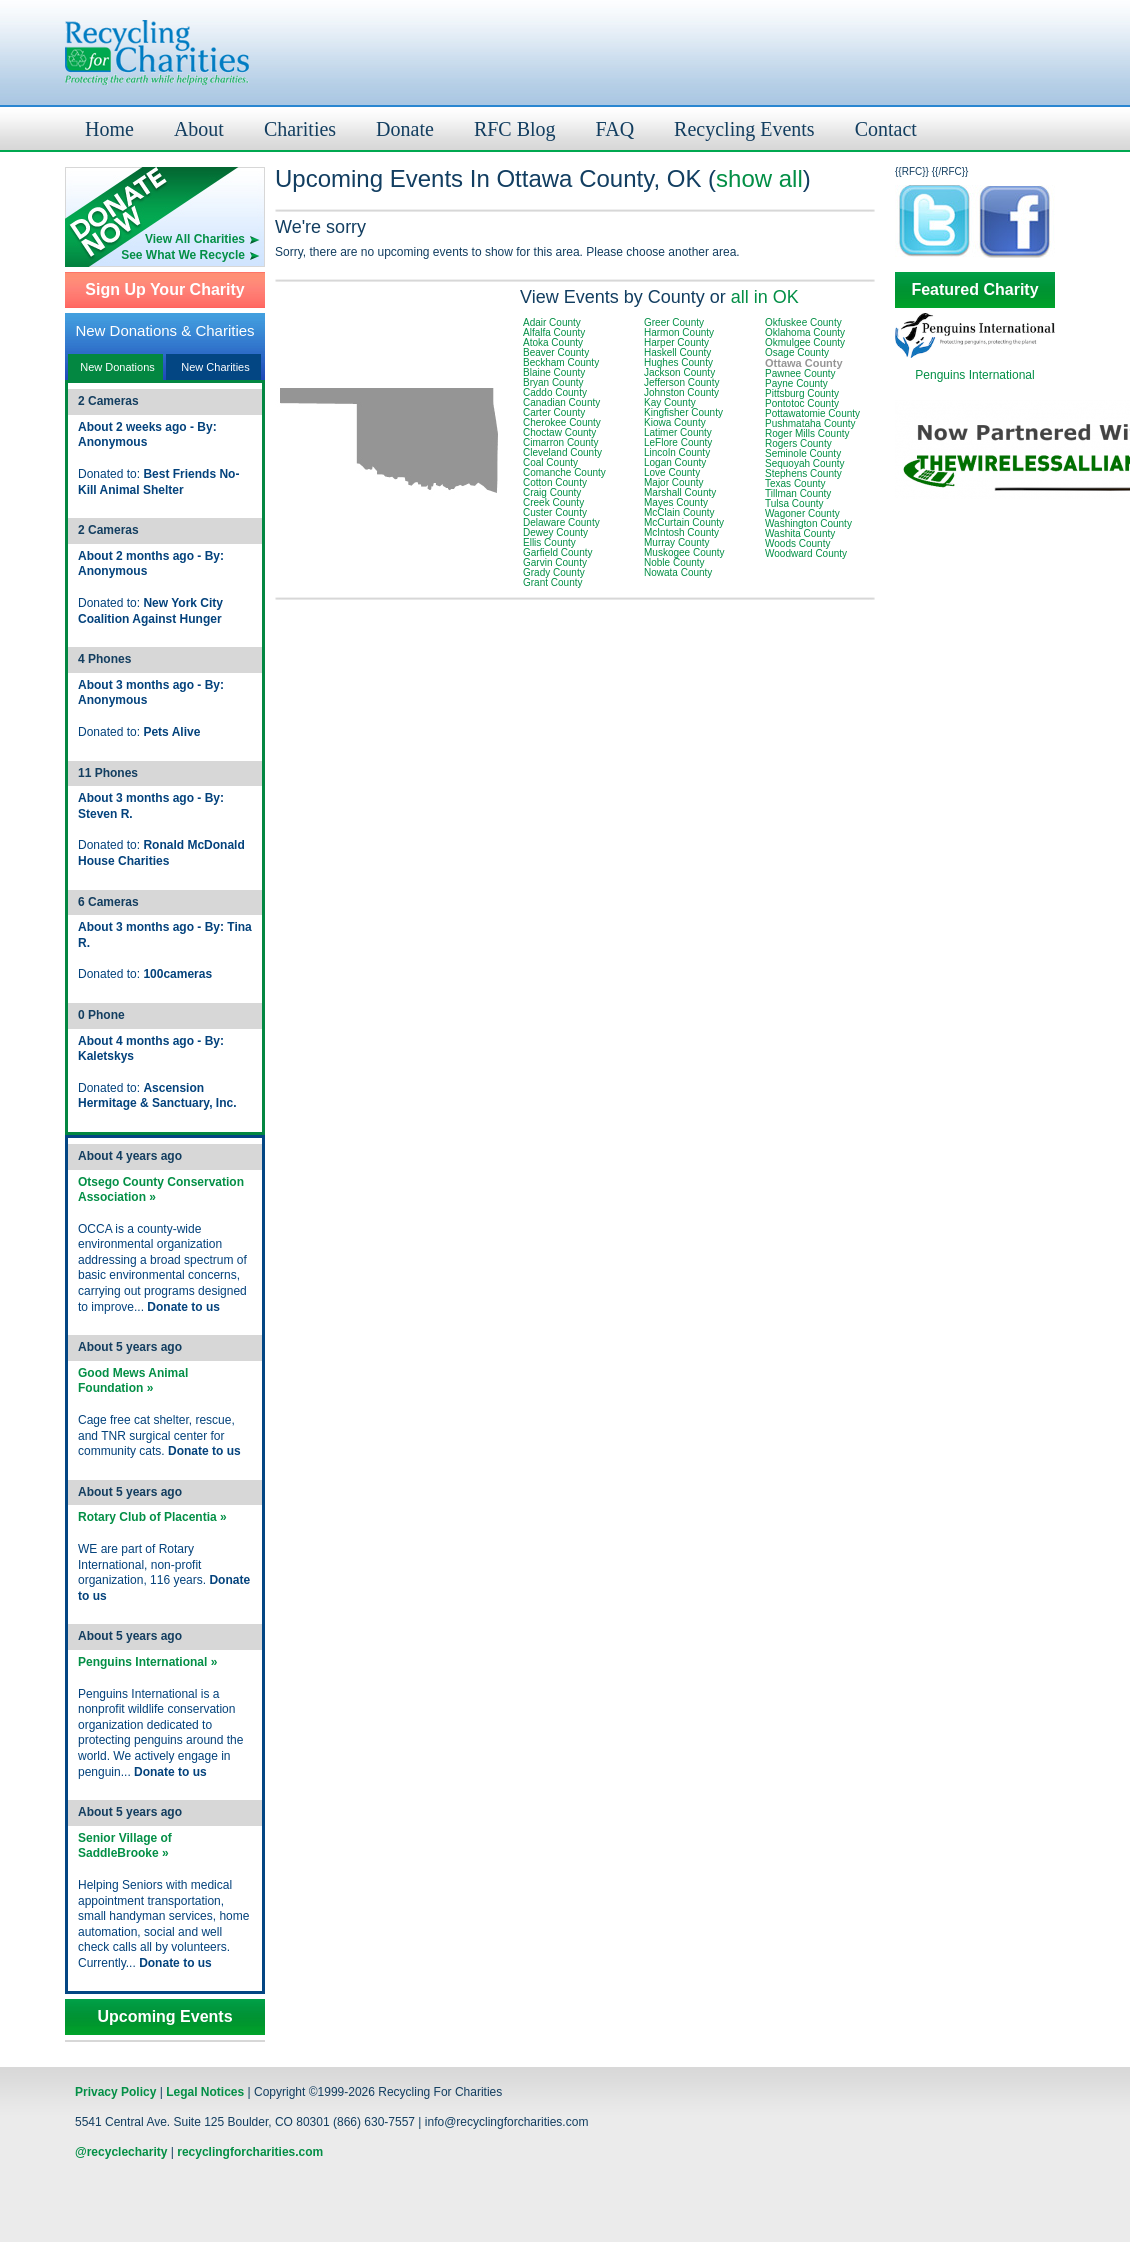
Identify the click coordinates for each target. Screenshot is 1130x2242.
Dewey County (555, 532)
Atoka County (553, 342)
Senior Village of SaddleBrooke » (125, 1846)
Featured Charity (974, 290)
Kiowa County (675, 422)
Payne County (796, 383)
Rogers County (798, 443)
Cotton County (555, 482)
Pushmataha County (810, 423)
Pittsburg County (802, 393)
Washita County (800, 533)
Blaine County (554, 372)
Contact (886, 129)
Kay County (670, 402)
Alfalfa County (554, 332)
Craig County (552, 492)
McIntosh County (681, 532)
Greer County (674, 322)
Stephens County (803, 473)
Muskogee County (684, 552)
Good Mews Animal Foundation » (133, 1381)
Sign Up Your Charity (164, 290)
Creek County (553, 502)
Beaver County (556, 352)
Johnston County (681, 392)
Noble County (674, 562)
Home (109, 129)
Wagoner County (802, 513)
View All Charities (195, 239)
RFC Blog (515, 129)
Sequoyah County (805, 463)
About (199, 129)
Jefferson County (681, 382)
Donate (405, 129)
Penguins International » (147, 1662)
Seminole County (803, 453)
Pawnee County (800, 373)
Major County (673, 482)
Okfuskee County (803, 322)
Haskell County (677, 352)
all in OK (765, 297)
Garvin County (555, 562)
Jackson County (679, 372)
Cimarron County (561, 442)
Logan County (675, 462)
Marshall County (680, 492)
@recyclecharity (121, 2152)
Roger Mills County (807, 433)
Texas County (795, 483)
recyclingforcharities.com (250, 2152)
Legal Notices (205, 2092)
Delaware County (561, 522)
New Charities (215, 367)
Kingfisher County (683, 412)
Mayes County (676, 502)
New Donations (117, 367)
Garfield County (557, 552)
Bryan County (553, 382)
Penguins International (974, 375)
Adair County (552, 322)
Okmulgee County (805, 342)
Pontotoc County (802, 403)
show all (759, 178)
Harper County (676, 342)
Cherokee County (562, 422)
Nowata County (678, 572)
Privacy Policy (115, 2092)
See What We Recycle (183, 255)
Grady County (554, 572)
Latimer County (678, 432)
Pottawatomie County (812, 413)
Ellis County (549, 542)
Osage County (797, 352)
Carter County (554, 412)
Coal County (550, 462)
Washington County (808, 523)
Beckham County (561, 362)
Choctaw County (559, 432)
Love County (672, 472)
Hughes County (678, 362)
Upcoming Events (164, 2017)
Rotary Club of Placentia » (152, 1517)
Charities (300, 129)
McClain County (679, 512)
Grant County (552, 582)
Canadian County (561, 402)
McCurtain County (684, 522)
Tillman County (798, 493)
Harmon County (679, 332)
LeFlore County (678, 442)
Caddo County (555, 392)
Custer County (555, 512)
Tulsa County (794, 503)
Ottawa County (804, 363)
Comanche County (564, 472)
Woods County (797, 543)
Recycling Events (744, 129)
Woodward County (806, 553)
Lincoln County (677, 452)
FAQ (615, 129)
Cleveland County (562, 452)
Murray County (677, 542)
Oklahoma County (805, 332)
